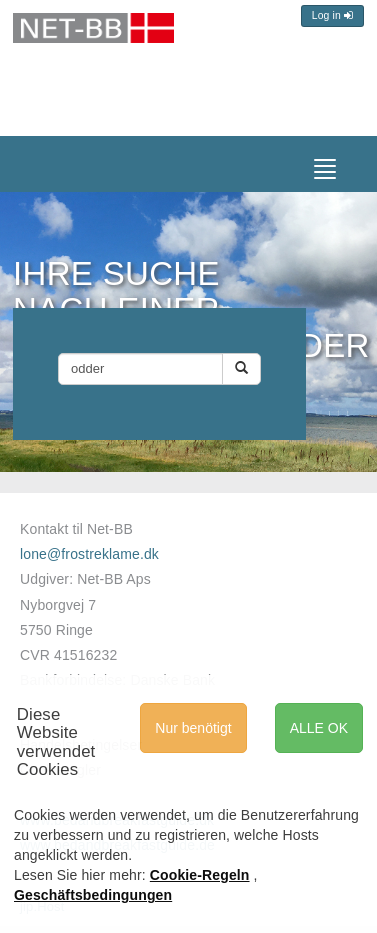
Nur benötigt (193, 728)
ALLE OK (319, 728)
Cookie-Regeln (200, 875)
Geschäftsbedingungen (93, 895)
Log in (332, 15)
